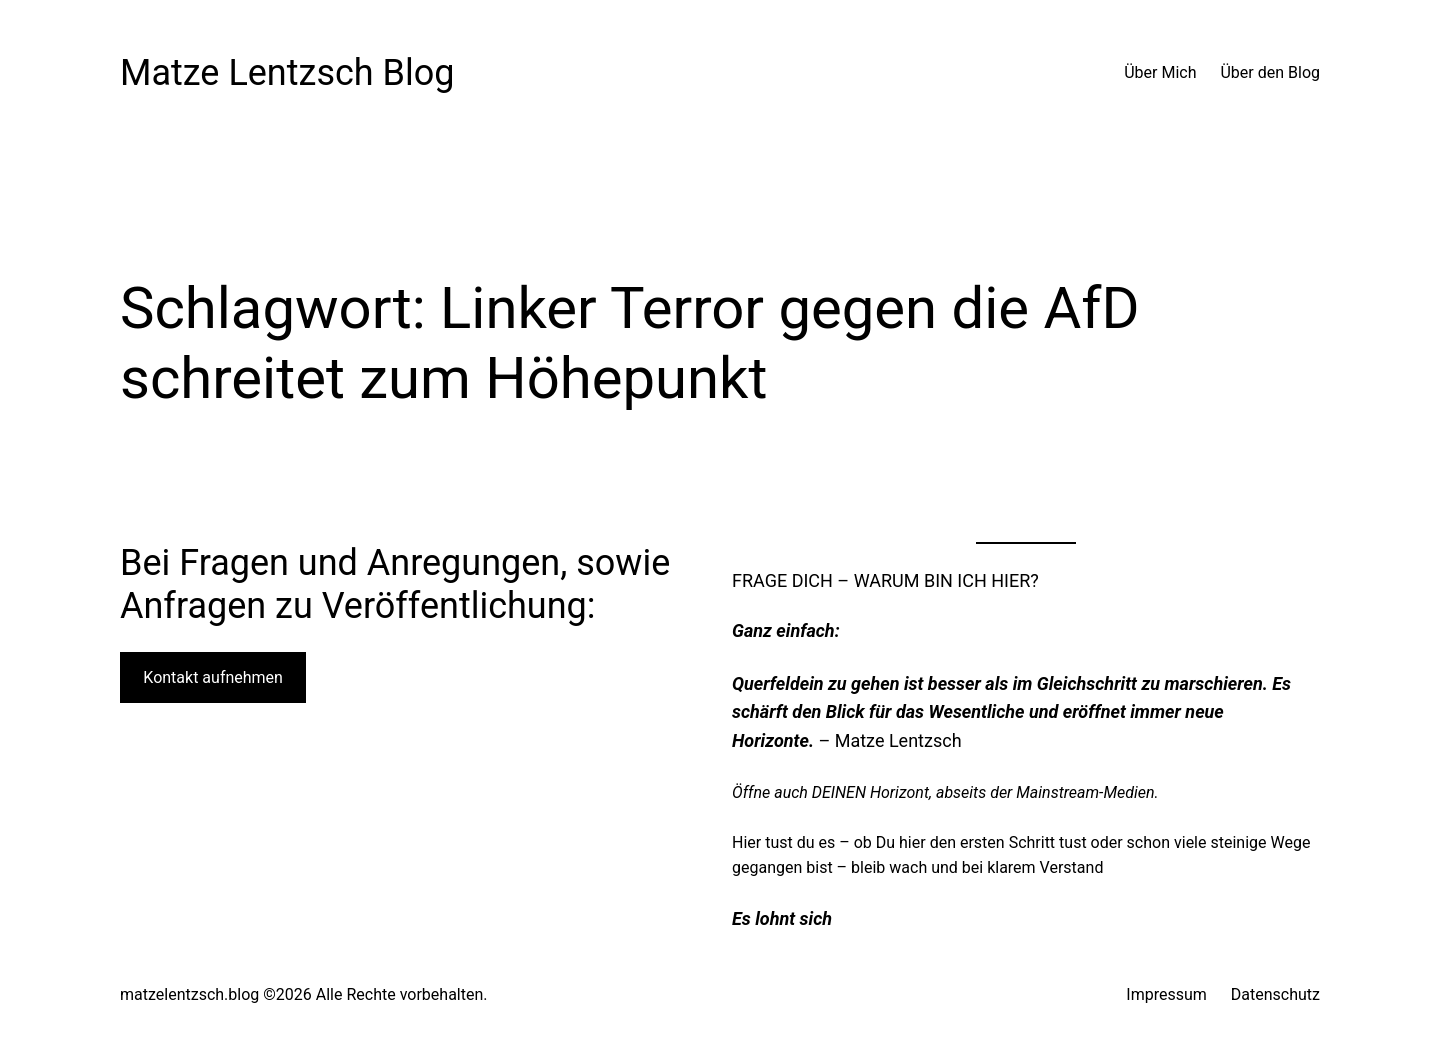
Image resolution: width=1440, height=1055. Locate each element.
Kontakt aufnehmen (213, 677)
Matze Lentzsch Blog (287, 73)
